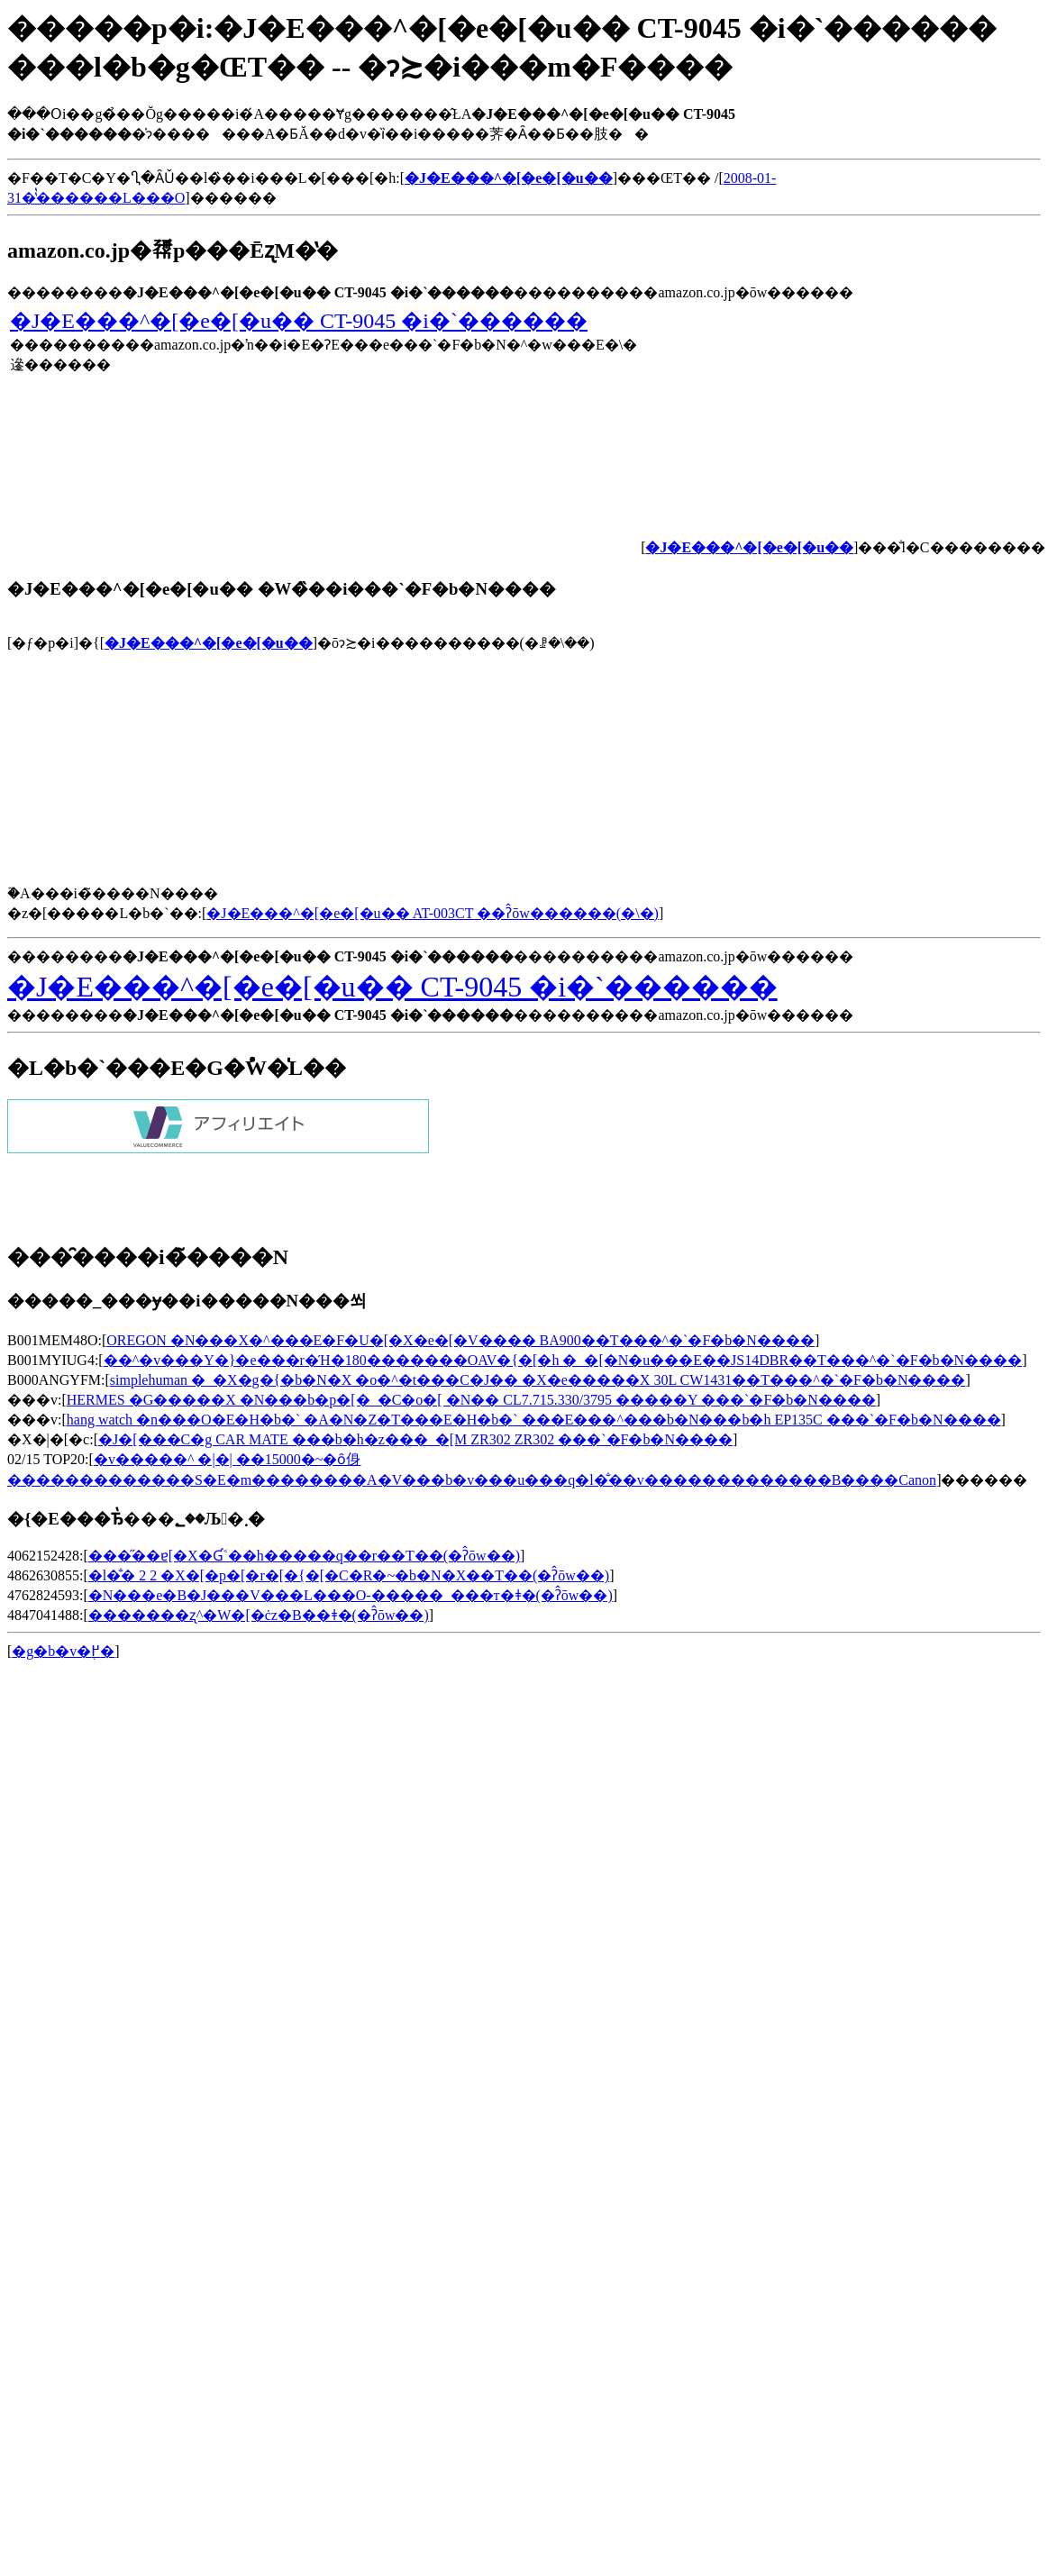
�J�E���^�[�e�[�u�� (209, 643)
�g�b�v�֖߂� (63, 1651)
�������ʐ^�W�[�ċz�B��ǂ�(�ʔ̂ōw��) (258, 1615)
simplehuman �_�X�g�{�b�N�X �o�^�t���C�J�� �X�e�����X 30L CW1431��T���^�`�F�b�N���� (538, 1380)
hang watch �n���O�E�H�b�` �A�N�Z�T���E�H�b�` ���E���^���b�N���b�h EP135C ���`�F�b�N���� (534, 1419)
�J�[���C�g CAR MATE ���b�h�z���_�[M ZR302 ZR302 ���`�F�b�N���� (415, 1439)
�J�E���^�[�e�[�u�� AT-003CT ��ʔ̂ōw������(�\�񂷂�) (432, 913)
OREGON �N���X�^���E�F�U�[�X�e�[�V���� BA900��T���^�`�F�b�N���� (460, 1340)
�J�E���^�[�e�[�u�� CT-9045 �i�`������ (299, 320)
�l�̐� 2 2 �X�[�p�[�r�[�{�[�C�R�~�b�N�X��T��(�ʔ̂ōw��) (348, 1575)
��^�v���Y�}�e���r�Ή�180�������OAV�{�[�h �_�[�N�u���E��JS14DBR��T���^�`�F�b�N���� (563, 1360)
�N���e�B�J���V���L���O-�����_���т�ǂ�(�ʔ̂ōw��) (350, 1595)
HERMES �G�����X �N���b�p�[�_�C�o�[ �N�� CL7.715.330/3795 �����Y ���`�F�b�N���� (471, 1399)
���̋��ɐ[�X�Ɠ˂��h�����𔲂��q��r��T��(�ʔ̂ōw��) (304, 1555)
